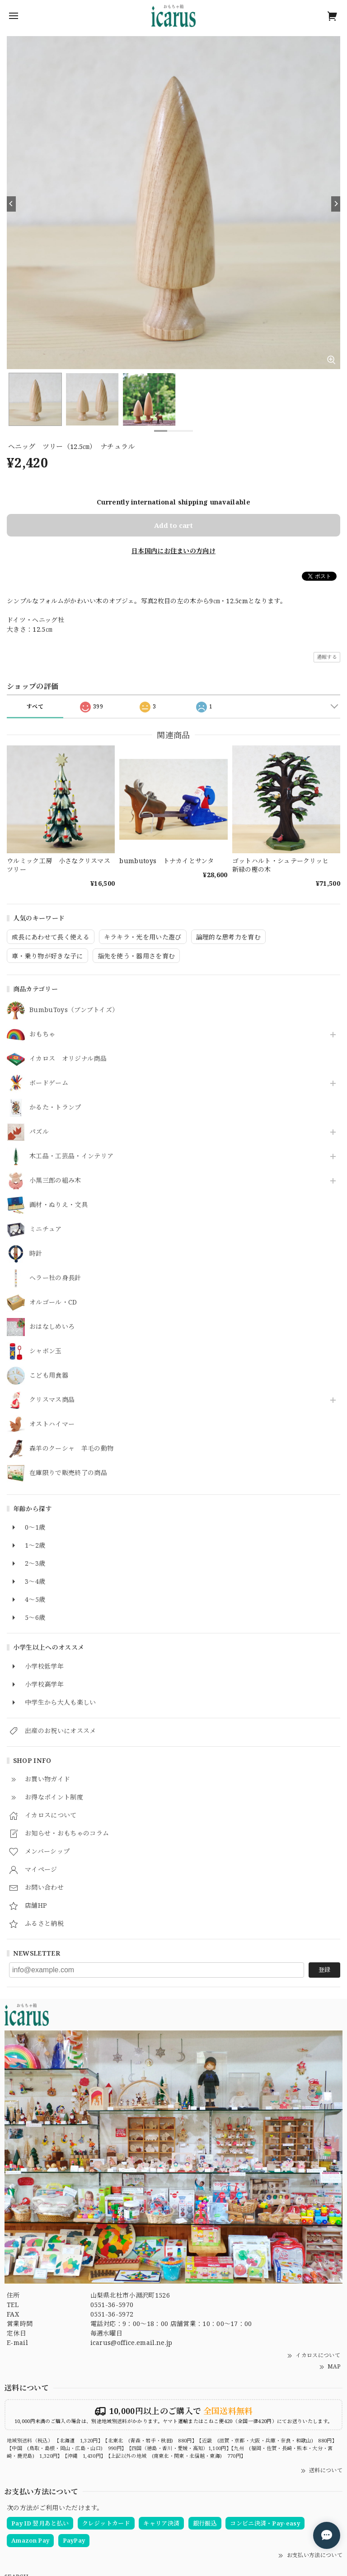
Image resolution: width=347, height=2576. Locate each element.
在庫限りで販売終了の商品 (68, 1473)
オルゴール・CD (53, 1302)
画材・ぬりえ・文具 (58, 1205)
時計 (35, 1254)
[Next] (335, 204)
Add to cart (173, 525)
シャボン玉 (45, 1351)
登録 (324, 1970)
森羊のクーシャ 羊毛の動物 (71, 1448)
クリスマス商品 (52, 1400)
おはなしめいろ (52, 1327)
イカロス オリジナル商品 (68, 1059)
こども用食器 (48, 1375)
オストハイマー (52, 1424)
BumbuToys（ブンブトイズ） (73, 1010)
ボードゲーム (48, 1083)
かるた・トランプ (55, 1107)
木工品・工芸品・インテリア (71, 1156)
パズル (39, 1132)
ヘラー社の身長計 (55, 1278)
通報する (327, 656)
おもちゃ (42, 1034)
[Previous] (11, 204)
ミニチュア (45, 1229)
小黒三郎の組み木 (55, 1180)
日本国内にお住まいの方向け (173, 550)
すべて (35, 706)
